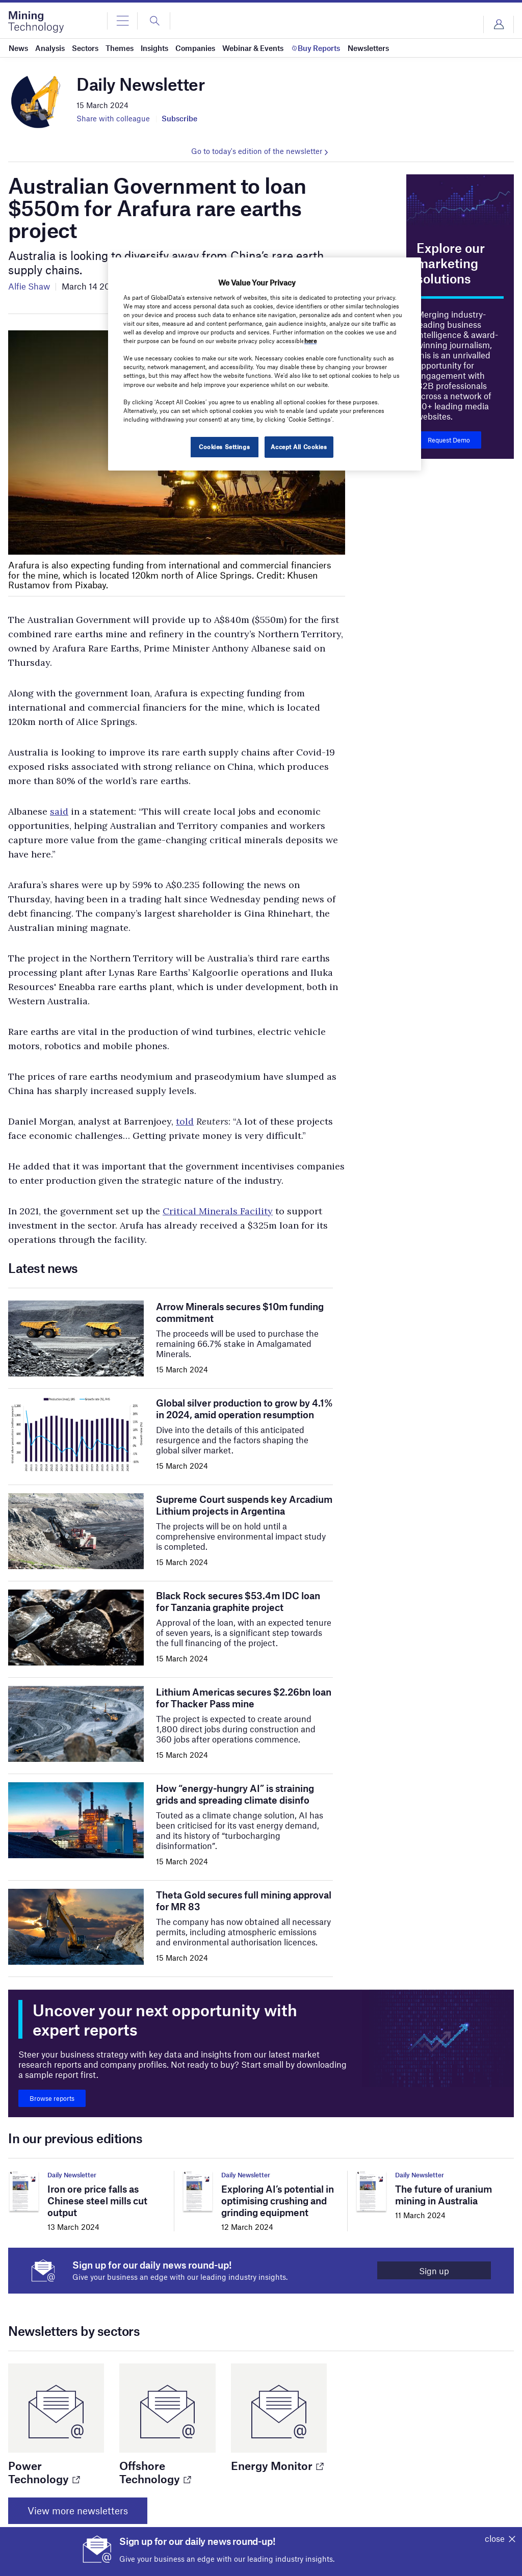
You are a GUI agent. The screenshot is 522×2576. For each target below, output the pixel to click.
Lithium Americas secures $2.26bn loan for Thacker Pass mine (243, 1697)
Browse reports (52, 2098)
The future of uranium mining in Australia (443, 2194)
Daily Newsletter (71, 2175)
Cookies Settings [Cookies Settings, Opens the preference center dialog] (224, 446)
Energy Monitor (277, 2465)
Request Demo (449, 440)
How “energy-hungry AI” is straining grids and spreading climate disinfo (235, 1794)
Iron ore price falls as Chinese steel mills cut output (97, 2200)
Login (498, 24)
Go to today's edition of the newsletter (256, 150)
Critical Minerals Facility (218, 1211)
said (59, 811)
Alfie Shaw (29, 286)
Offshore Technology (154, 2472)
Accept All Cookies (299, 446)
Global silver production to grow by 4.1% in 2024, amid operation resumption (244, 1408)
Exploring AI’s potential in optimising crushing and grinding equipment (277, 2200)
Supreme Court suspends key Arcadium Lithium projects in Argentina (244, 1505)
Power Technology (43, 2472)
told (185, 1121)
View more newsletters (78, 2510)
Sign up (434, 2271)
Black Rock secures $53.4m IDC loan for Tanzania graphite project (238, 1601)
